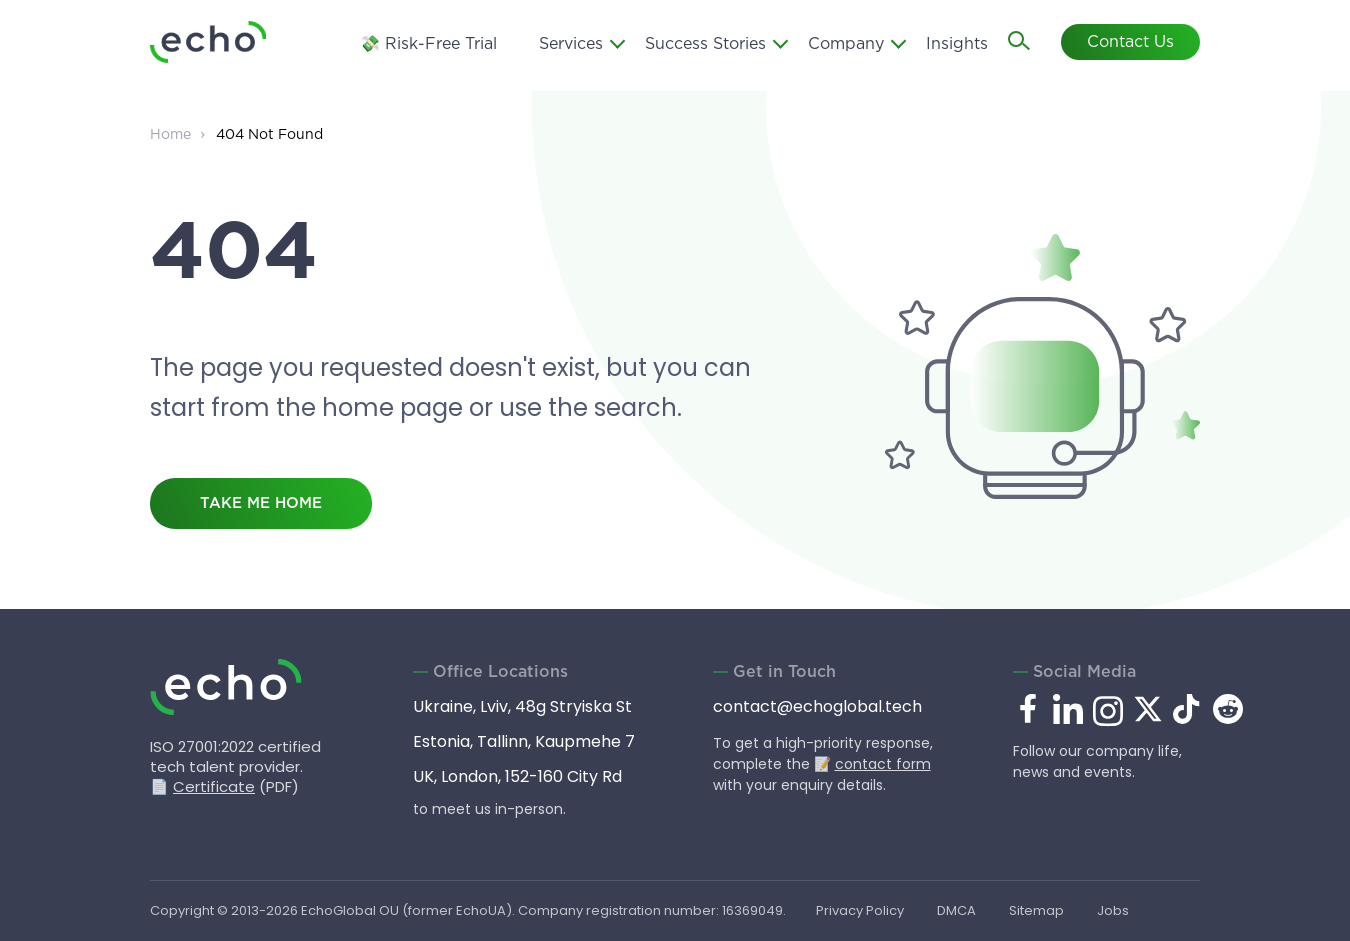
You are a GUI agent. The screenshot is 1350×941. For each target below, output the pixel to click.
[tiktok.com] (1188, 718)
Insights (957, 44)
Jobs (1113, 910)
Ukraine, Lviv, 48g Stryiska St (522, 706)
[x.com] (1148, 718)
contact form (883, 764)
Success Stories (705, 44)
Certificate (214, 786)
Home (170, 135)
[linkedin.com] (1068, 722)
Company (846, 44)
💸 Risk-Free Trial (428, 44)
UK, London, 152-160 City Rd (517, 776)
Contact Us (1130, 42)
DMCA (956, 910)
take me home (261, 503)
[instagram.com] (1108, 722)
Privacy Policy (860, 910)
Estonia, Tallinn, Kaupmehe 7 (524, 741)
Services (571, 44)
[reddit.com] (1228, 718)
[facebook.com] (1028, 710)
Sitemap (1036, 910)
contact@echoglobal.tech (817, 706)
